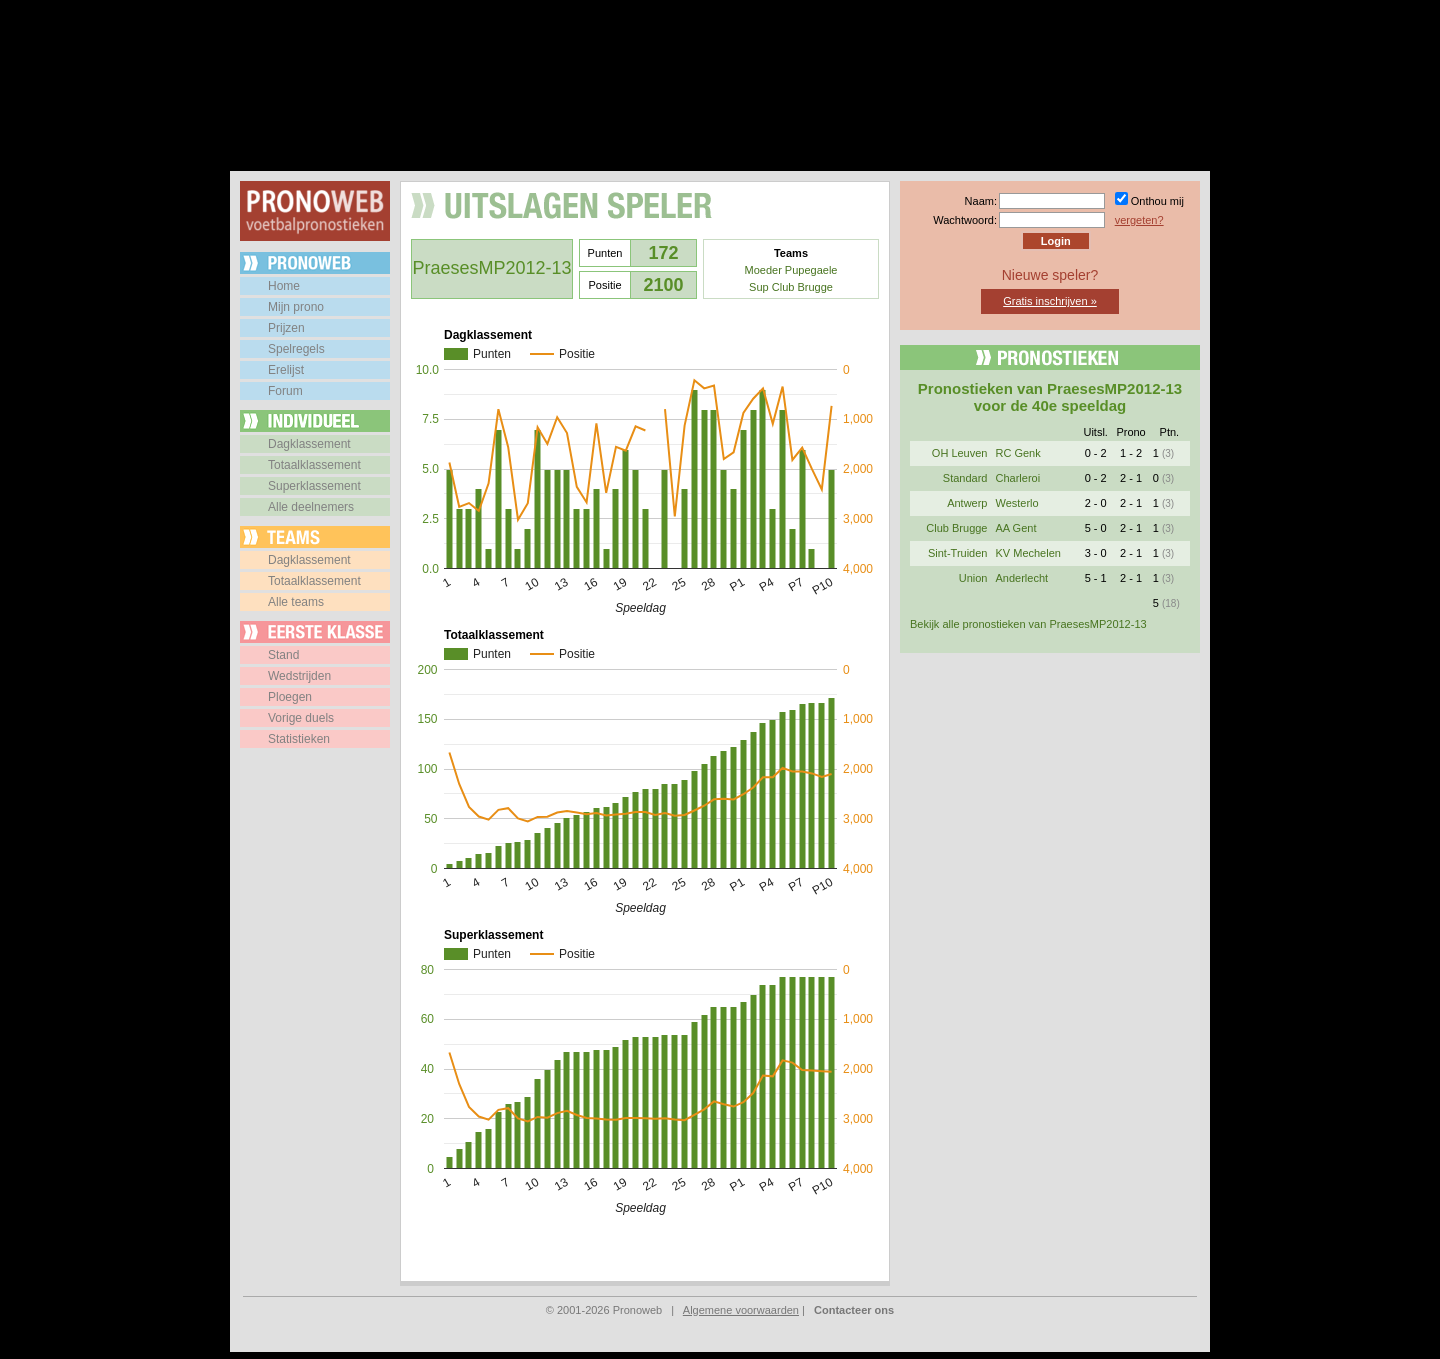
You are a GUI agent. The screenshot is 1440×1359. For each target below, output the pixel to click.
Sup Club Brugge (791, 287)
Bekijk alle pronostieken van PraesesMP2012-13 (1028, 624)
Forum (285, 391)
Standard (965, 478)
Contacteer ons (854, 1310)
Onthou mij (1157, 201)
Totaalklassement (314, 465)
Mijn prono (296, 307)
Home (284, 286)
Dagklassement (309, 444)
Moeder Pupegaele (791, 270)
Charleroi (1017, 478)
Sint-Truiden (958, 553)
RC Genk (1017, 453)
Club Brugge (956, 528)
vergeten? (1139, 220)
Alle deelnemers (311, 507)
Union (973, 578)
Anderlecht (1021, 578)
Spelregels (296, 349)
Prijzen (286, 328)
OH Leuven (960, 453)
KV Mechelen (1027, 553)
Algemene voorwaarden (741, 1310)
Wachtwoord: (965, 220)
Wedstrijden (299, 676)
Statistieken (299, 739)
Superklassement (314, 486)
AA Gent (1015, 528)
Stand (283, 655)
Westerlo (1016, 503)
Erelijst (286, 370)
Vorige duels (301, 718)
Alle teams (296, 602)
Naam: (981, 201)
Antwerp (967, 503)
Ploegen (290, 697)
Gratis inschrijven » (1050, 301)
